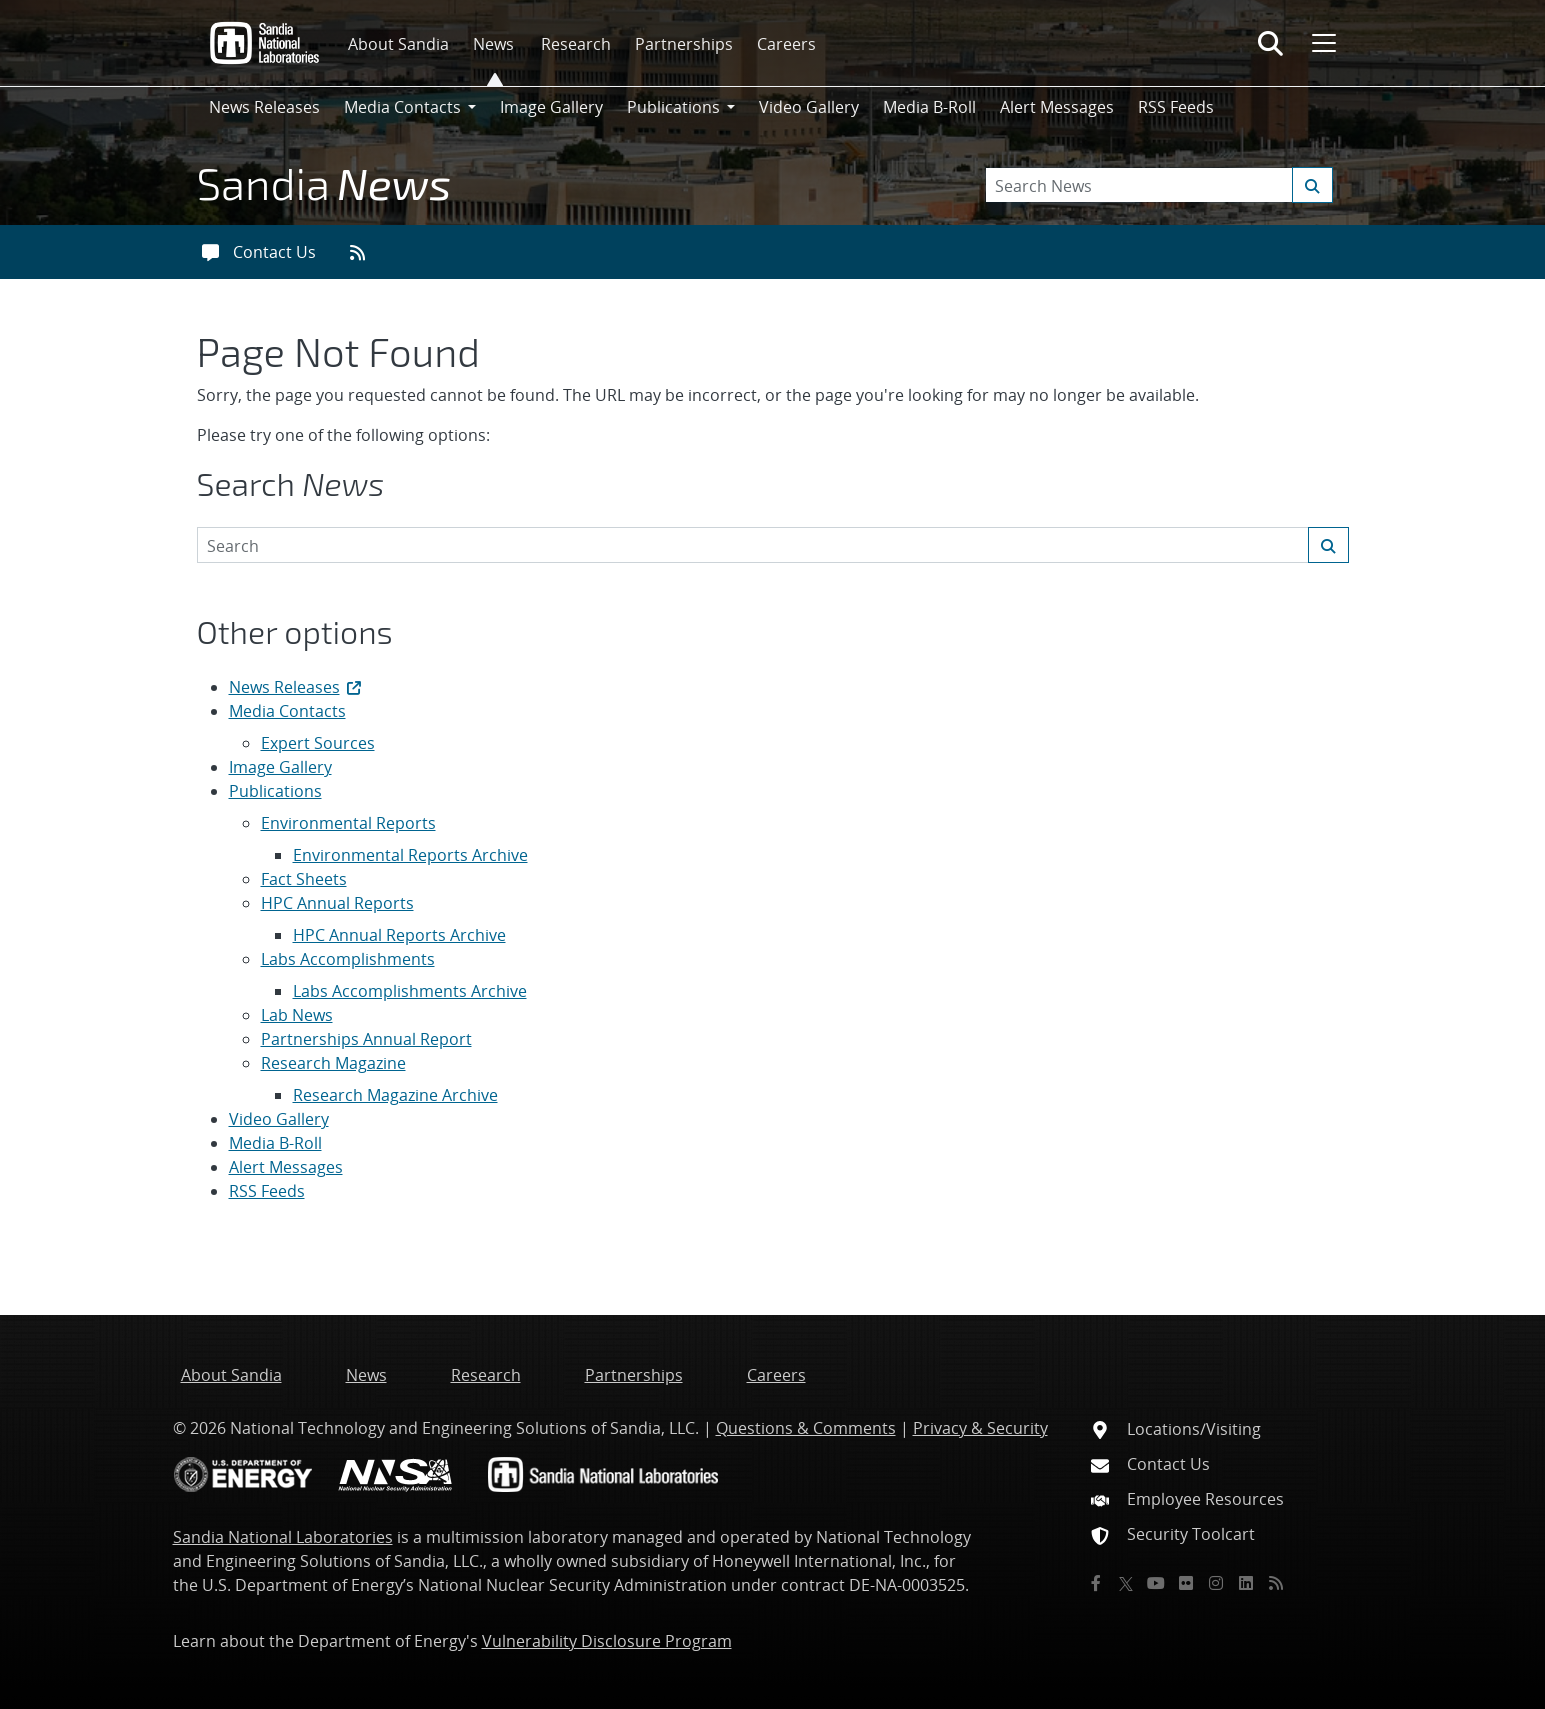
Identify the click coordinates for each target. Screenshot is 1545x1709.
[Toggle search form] (1270, 43)
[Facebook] (1096, 1583)
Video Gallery (809, 107)
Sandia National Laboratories (283, 1537)
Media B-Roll (929, 107)
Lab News (297, 1015)
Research (576, 44)
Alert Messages (1057, 107)
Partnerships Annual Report (366, 1039)
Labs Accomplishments (348, 959)
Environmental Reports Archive (410, 855)
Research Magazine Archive (395, 1095)
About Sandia (398, 44)
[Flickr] (1186, 1583)
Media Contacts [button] (402, 107)
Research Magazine (333, 1063)
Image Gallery (551, 107)
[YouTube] (1156, 1583)
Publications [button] (673, 107)
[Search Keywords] (1158, 185)
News (493, 44)
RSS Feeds (1176, 107)
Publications (275, 791)
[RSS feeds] (364, 252)
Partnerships (684, 44)
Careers (786, 44)
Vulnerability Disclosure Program (607, 1641)
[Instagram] (1216, 1583)
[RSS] (1276, 1583)
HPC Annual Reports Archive (399, 935)
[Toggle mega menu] (1322, 43)
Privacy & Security (980, 1428)
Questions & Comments (806, 1428)
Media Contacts (287, 711)
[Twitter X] (1126, 1583)
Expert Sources (318, 743)
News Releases (264, 107)
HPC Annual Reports (337, 903)
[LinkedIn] (1246, 1583)
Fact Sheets (304, 879)
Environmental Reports (348, 823)
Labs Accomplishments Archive (410, 991)
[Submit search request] (1312, 185)
